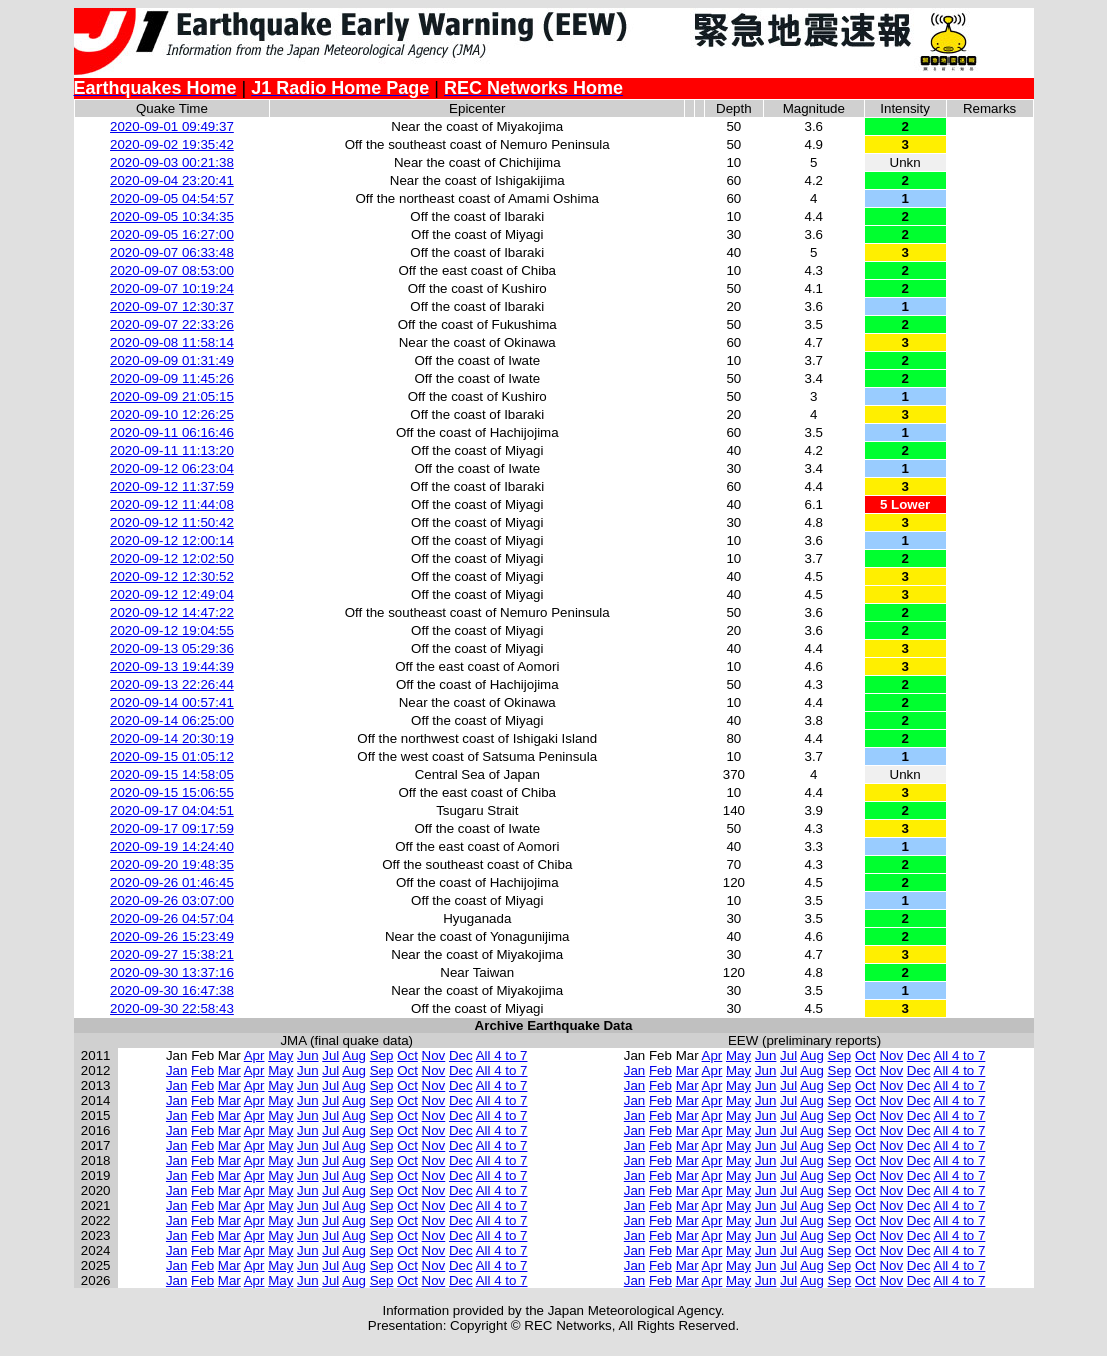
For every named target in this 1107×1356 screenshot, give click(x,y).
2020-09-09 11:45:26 (172, 378)
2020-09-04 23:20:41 (172, 180)
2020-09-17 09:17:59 (172, 828)
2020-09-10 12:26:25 (172, 414)
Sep (382, 1055)
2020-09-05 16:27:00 (172, 234)
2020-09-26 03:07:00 (172, 900)
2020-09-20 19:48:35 (172, 864)
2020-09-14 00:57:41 (172, 702)
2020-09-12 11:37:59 (172, 486)
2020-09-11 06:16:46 (172, 432)
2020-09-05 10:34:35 (172, 216)
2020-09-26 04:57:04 (172, 918)
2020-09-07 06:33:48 (172, 252)
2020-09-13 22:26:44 (172, 684)
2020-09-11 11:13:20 (172, 450)
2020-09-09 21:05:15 (172, 396)
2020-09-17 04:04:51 (172, 810)
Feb (202, 1070)
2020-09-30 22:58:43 (172, 1008)
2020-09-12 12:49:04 (172, 594)
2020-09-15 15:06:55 (172, 792)
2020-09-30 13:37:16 (172, 972)
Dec (461, 1055)
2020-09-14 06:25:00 (172, 720)
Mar (229, 1070)
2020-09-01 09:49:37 (172, 126)
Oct (407, 1055)
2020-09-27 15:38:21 (172, 954)
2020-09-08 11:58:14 (172, 342)
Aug (354, 1055)
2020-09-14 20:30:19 (172, 738)
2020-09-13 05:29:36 (172, 648)
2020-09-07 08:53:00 (172, 270)
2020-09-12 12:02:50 (172, 558)
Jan (177, 1070)
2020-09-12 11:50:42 (172, 522)
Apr (254, 1055)
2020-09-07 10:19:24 (172, 288)
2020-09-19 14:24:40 (172, 846)
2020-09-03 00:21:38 (172, 162)
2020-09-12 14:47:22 (172, 612)
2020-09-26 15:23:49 (172, 936)
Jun (308, 1055)
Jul (330, 1055)
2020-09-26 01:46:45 (172, 882)
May (280, 1055)
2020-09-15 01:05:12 (172, 756)
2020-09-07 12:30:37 (172, 306)
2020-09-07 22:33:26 (172, 324)
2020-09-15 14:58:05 (172, 774)
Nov (434, 1055)
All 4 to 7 (502, 1055)
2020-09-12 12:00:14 (172, 540)
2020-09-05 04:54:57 (172, 198)
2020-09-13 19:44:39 (172, 666)
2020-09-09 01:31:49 (172, 360)
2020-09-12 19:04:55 (172, 630)
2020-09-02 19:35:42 (172, 144)
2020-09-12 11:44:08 (172, 504)
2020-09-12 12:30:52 (172, 576)
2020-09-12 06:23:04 (172, 468)
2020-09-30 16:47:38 (172, 990)
